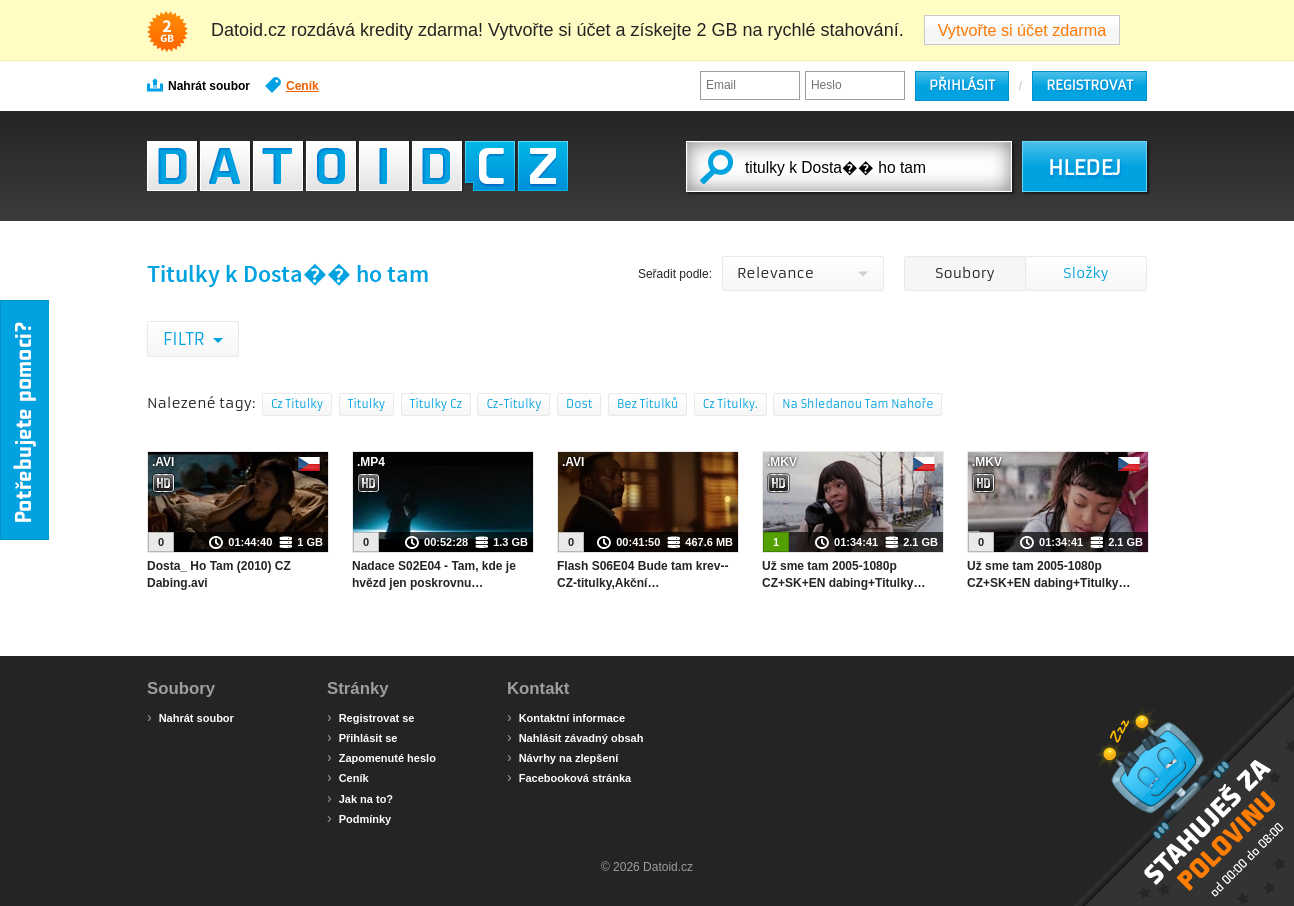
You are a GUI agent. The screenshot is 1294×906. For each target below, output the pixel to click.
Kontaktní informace (566, 717)
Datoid (357, 166)
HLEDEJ (1084, 168)
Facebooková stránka (569, 777)
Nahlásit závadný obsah (575, 737)
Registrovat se (370, 717)
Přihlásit (962, 85)
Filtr (185, 339)
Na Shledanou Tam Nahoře (857, 404)
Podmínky (359, 818)
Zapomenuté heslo (381, 757)
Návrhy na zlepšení (562, 757)
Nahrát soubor (198, 85)
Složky (1085, 273)
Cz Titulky (297, 404)
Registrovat (1089, 85)
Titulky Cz (436, 404)
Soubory (964, 273)
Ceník (292, 85)
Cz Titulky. (730, 404)
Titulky (367, 404)
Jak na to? (360, 798)
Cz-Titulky (513, 404)
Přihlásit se (362, 737)
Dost (579, 404)
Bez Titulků (647, 404)
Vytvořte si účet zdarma (1022, 30)
